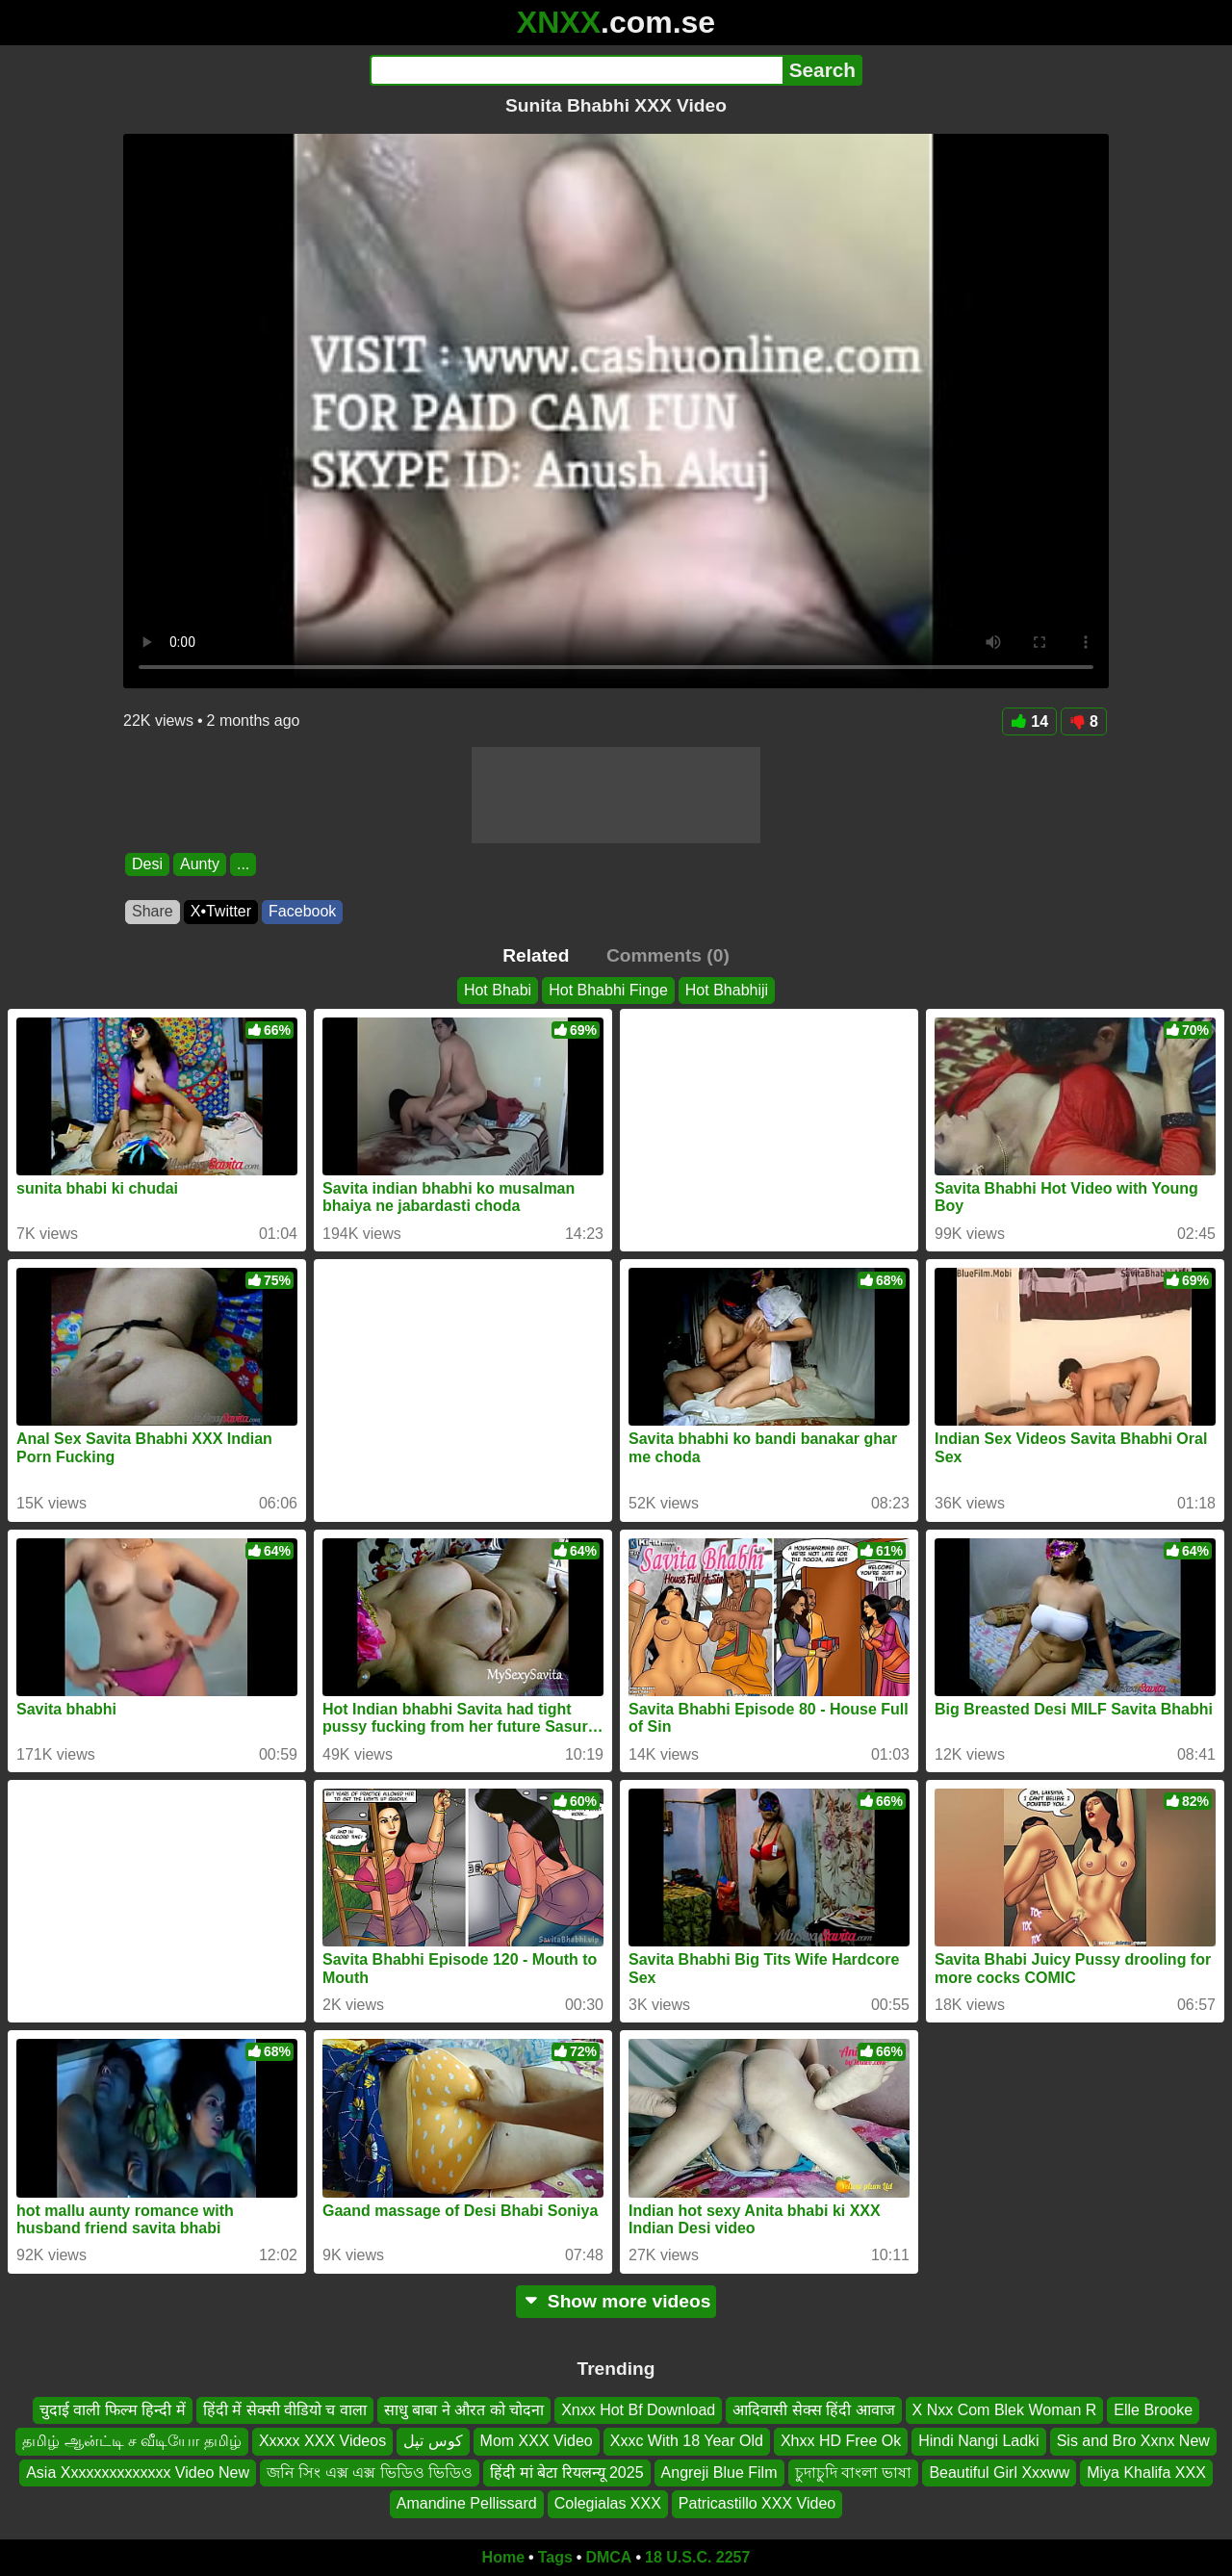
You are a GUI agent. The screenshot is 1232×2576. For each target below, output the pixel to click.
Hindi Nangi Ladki (978, 2441)
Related (535, 955)
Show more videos (616, 2301)
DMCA (608, 2557)
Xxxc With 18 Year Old (686, 2441)
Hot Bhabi (497, 990)
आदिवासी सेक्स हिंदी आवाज (813, 2410)
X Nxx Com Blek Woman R (1004, 2410)
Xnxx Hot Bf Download (638, 2410)
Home (503, 2557)
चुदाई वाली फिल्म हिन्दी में (112, 2410)
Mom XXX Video (536, 2441)
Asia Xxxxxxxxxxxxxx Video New (137, 2472)
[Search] (576, 70)
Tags (555, 2557)
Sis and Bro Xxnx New (1133, 2441)
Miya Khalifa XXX (1146, 2472)
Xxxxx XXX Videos (322, 2441)
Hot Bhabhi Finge (608, 990)
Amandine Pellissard (467, 2503)
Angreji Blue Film (719, 2472)
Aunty (199, 864)
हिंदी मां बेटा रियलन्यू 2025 (566, 2472)
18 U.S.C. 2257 (697, 2557)
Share (152, 911)
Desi (147, 864)
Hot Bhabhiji (726, 990)
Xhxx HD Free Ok (841, 2441)
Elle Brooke (1153, 2410)
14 (1029, 721)
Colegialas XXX (607, 2503)
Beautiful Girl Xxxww (999, 2472)
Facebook (302, 911)
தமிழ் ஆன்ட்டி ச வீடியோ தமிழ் (132, 2441)
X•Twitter (221, 911)
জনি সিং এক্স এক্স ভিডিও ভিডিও (370, 2472)
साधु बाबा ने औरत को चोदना (464, 2410)
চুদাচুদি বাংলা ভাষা (853, 2472)
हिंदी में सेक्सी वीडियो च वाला (285, 2410)
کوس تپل (432, 2441)
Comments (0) (668, 955)
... (243, 864)
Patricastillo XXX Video (757, 2503)
